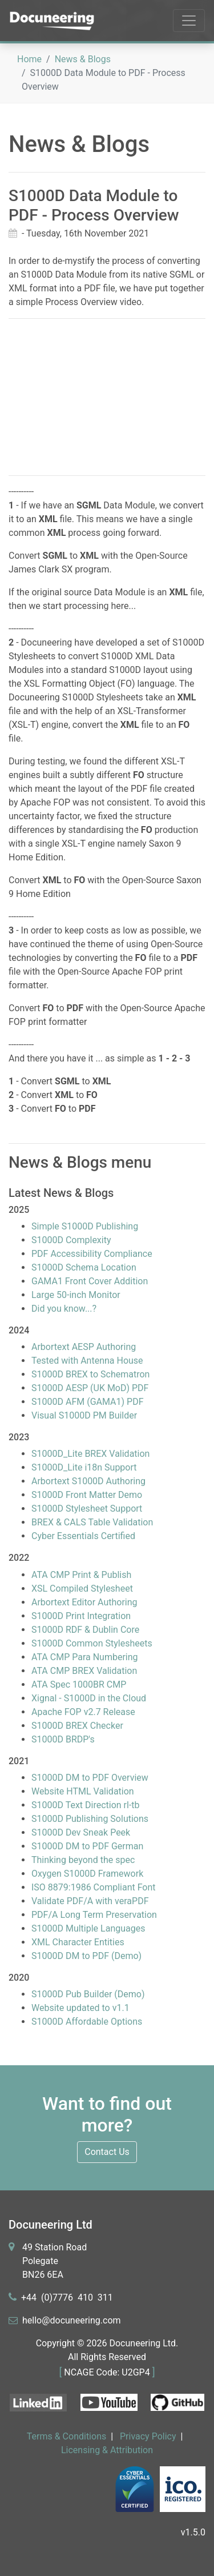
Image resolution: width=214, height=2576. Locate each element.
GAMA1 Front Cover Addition (89, 1281)
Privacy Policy (148, 2436)
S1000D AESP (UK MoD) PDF (89, 1388)
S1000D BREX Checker (77, 1725)
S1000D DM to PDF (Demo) (86, 1955)
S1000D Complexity (71, 1240)
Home (29, 59)
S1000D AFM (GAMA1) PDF (87, 1401)
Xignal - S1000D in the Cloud (88, 1698)
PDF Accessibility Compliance (91, 1253)
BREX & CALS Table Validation (92, 1522)
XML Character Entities (77, 1942)
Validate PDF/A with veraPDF (89, 1901)
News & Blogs (83, 59)
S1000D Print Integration (81, 1615)
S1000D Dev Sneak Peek (80, 1832)
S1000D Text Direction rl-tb (85, 1805)
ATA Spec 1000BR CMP (78, 1684)
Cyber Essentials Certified (83, 1536)
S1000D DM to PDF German (87, 1846)
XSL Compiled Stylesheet (82, 1588)
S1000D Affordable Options (86, 2021)
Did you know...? (63, 1308)
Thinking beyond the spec (83, 1859)
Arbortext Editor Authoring (84, 1602)
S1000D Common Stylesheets (91, 1643)
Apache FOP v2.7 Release (83, 1711)
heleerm (71, 2320)
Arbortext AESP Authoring (83, 1346)
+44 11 (67, 2297)
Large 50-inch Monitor (75, 1294)
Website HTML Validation (82, 1791)
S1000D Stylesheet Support (86, 1508)
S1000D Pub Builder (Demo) (87, 1994)
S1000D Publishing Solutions (89, 1818)
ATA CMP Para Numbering (84, 1657)
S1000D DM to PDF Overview (89, 1777)
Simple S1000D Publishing (84, 1226)
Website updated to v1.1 (80, 2007)
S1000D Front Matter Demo (86, 1494)
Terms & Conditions (67, 2436)
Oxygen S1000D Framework (87, 1873)
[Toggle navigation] (189, 20)
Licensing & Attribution (107, 2450)
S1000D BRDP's (63, 1739)
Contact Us (107, 2151)
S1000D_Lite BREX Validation (90, 1453)
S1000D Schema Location (83, 1267)
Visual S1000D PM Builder (84, 1415)
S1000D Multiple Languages (88, 1928)
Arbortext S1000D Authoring (88, 1481)
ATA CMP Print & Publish (81, 1574)
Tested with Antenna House (87, 1360)
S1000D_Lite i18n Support (84, 1467)
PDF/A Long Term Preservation (94, 1914)
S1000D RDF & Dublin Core (85, 1629)
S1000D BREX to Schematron (90, 1374)
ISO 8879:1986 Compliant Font (93, 1887)
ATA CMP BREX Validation (84, 1670)
